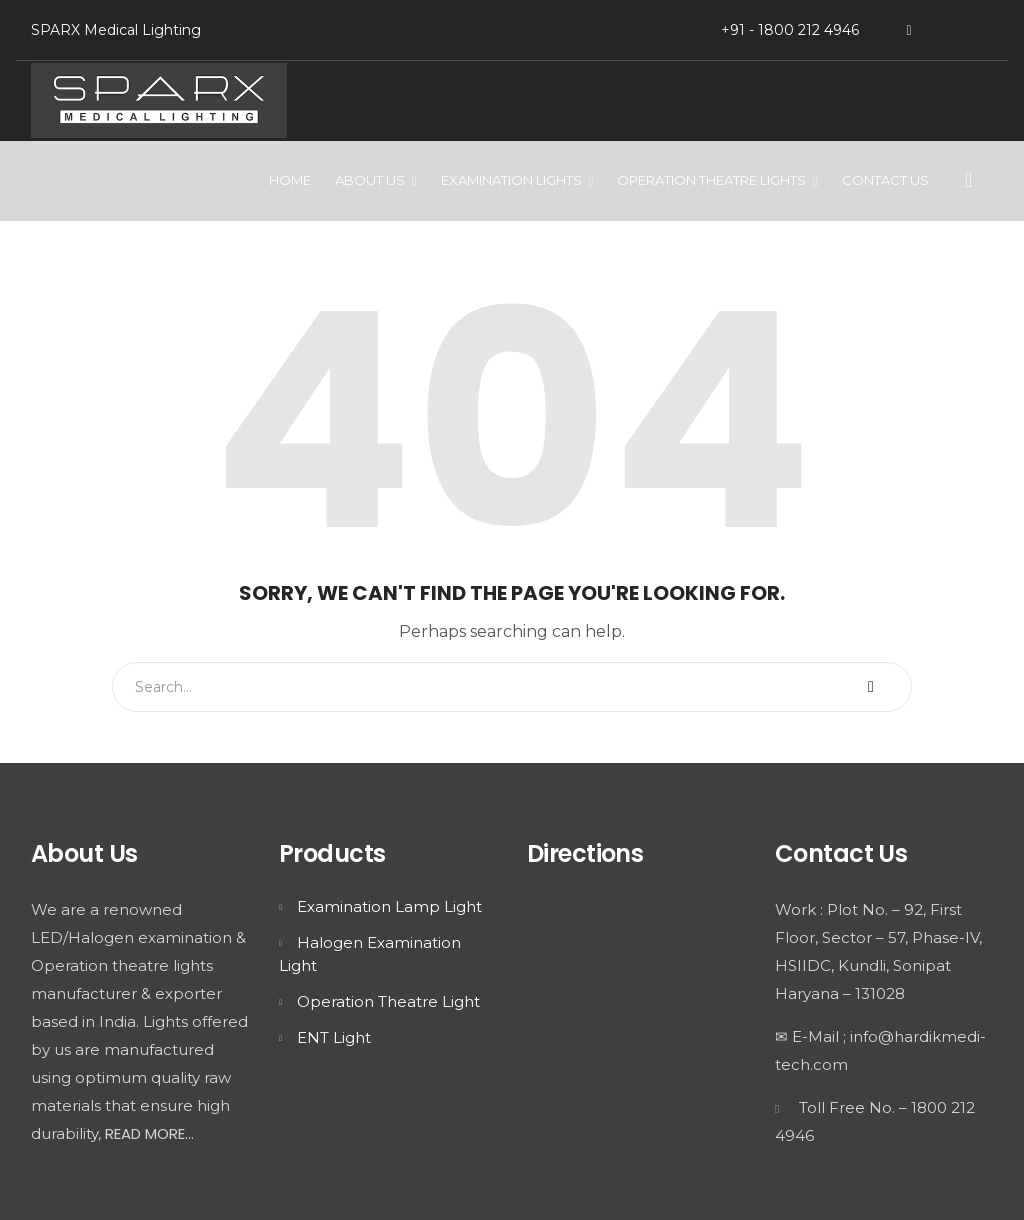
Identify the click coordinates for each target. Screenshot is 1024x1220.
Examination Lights (511, 180)
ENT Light (334, 1037)
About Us (370, 180)
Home (290, 180)
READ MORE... (149, 1133)
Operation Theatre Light (388, 1001)
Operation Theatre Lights (711, 180)
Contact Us (885, 180)
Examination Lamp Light (389, 906)
